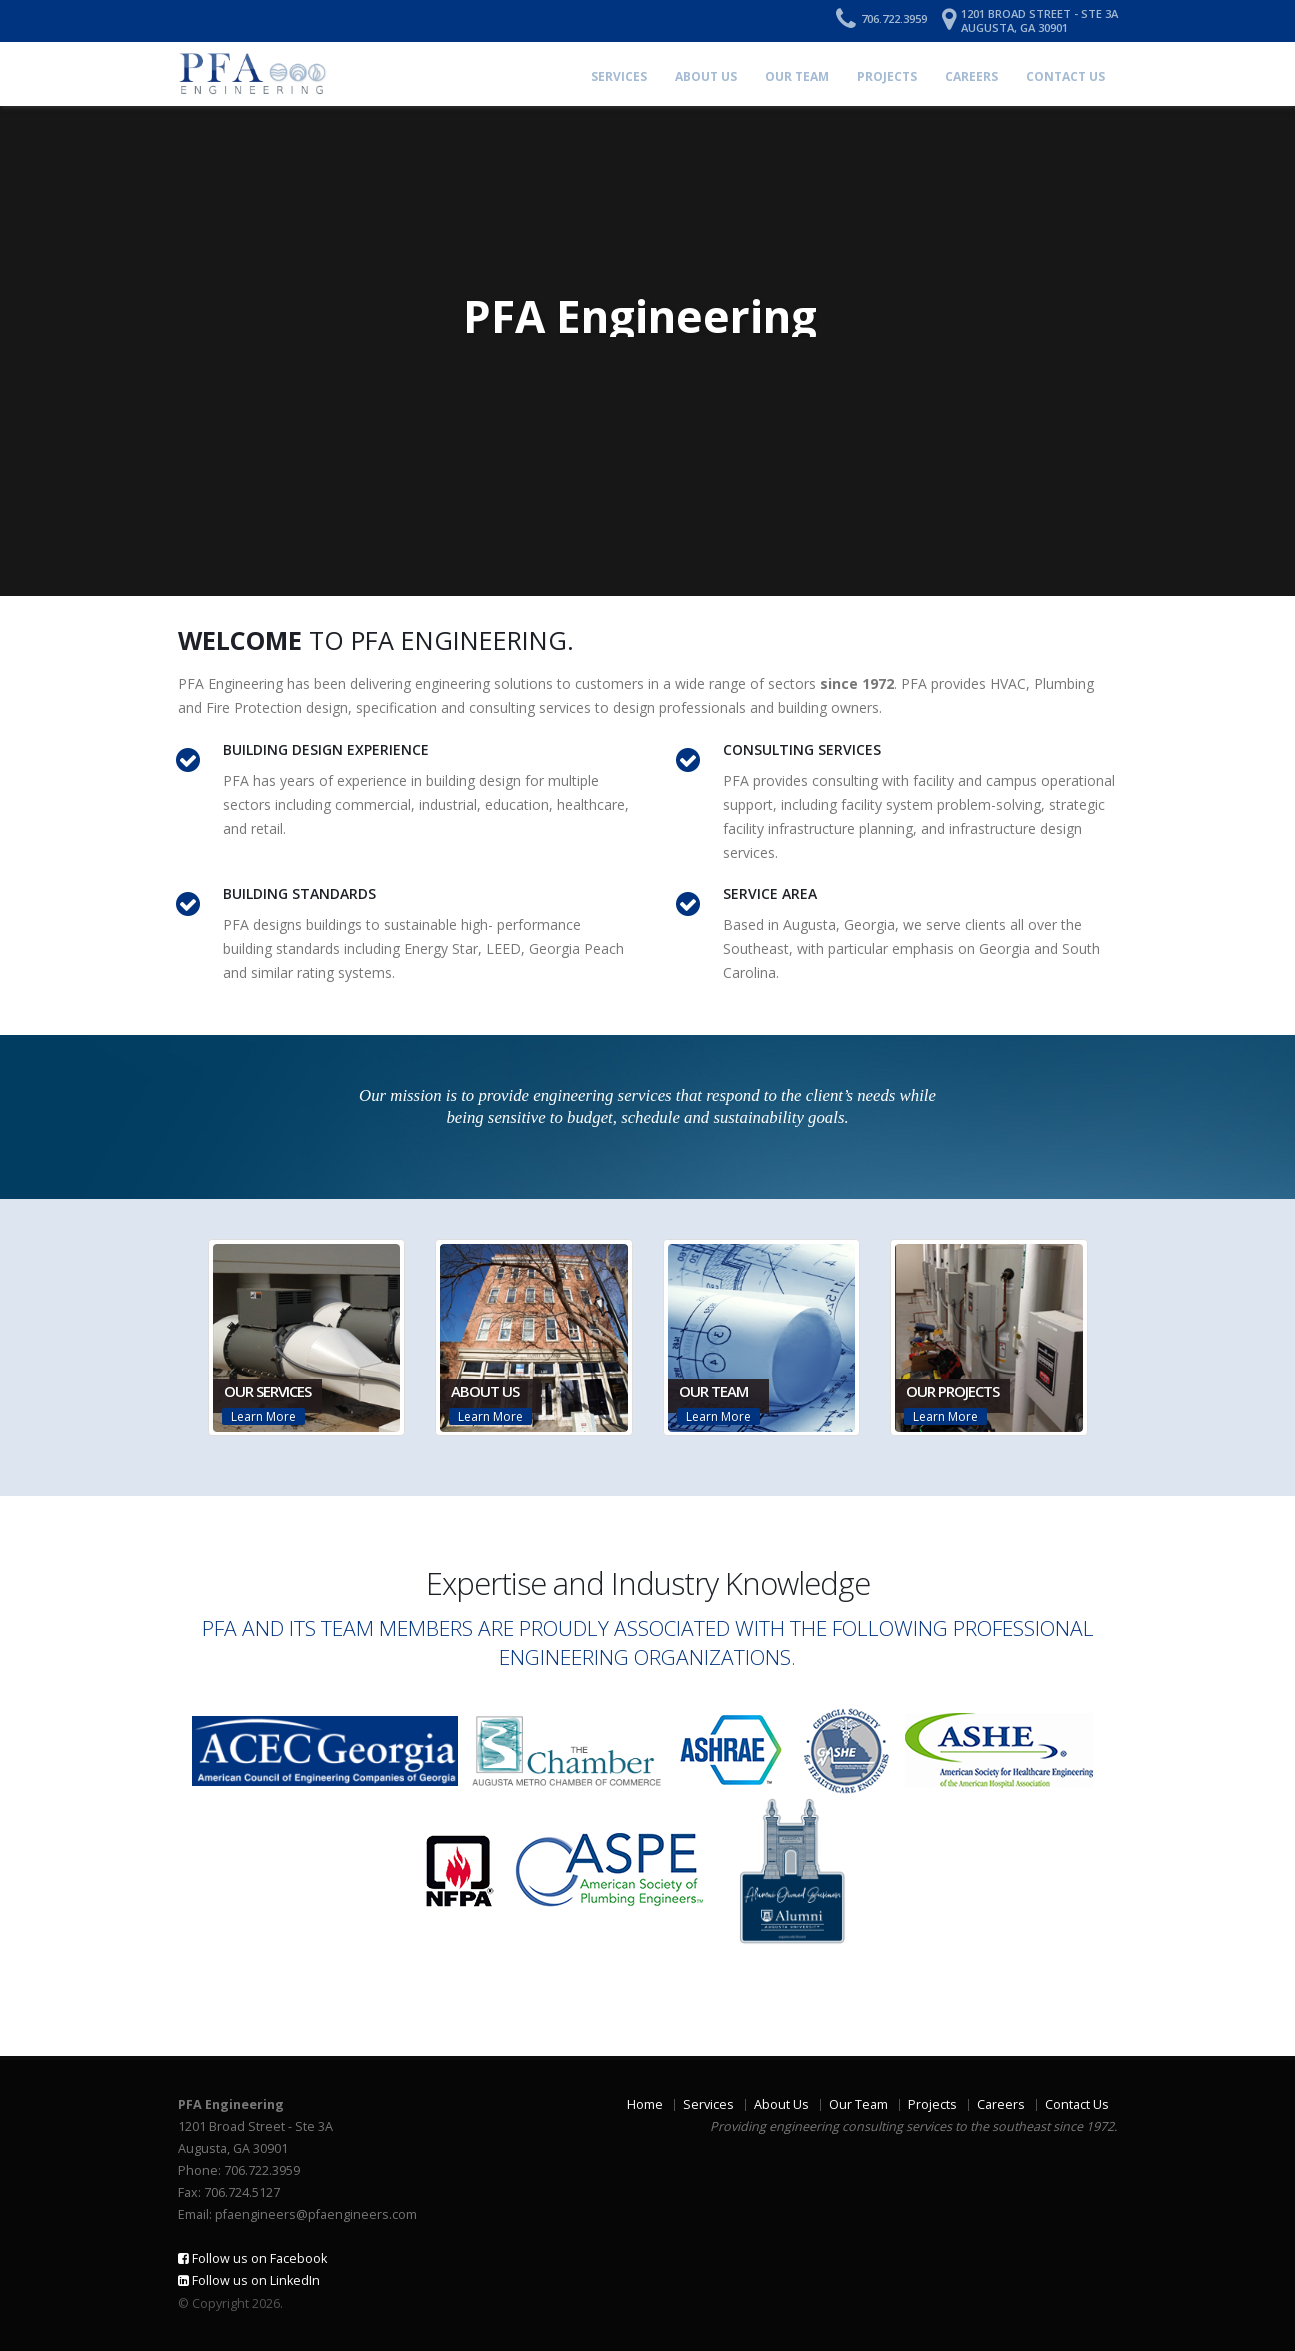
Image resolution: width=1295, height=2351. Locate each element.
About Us (706, 76)
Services (619, 76)
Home (645, 2104)
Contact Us (1065, 76)
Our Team (797, 76)
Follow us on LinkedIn (249, 2280)
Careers (971, 76)
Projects (887, 76)
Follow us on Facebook (252, 2258)
